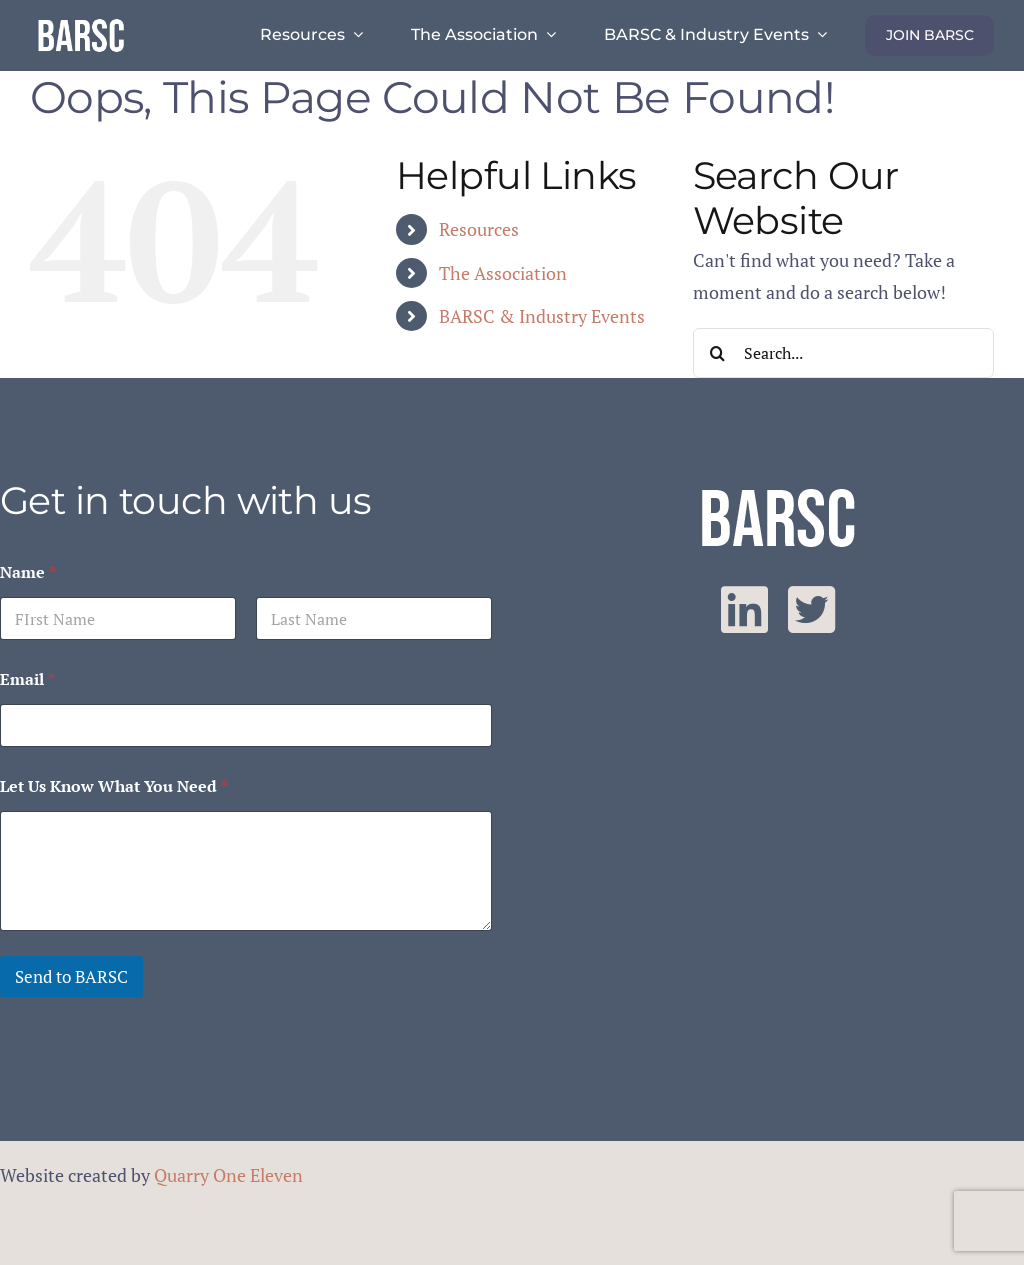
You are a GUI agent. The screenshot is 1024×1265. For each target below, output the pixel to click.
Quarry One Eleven (228, 1175)
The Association (503, 273)
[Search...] (843, 353)
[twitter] (811, 610)
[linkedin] (744, 610)
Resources (479, 229)
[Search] (718, 353)
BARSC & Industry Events (542, 316)
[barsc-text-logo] (81, 22)
